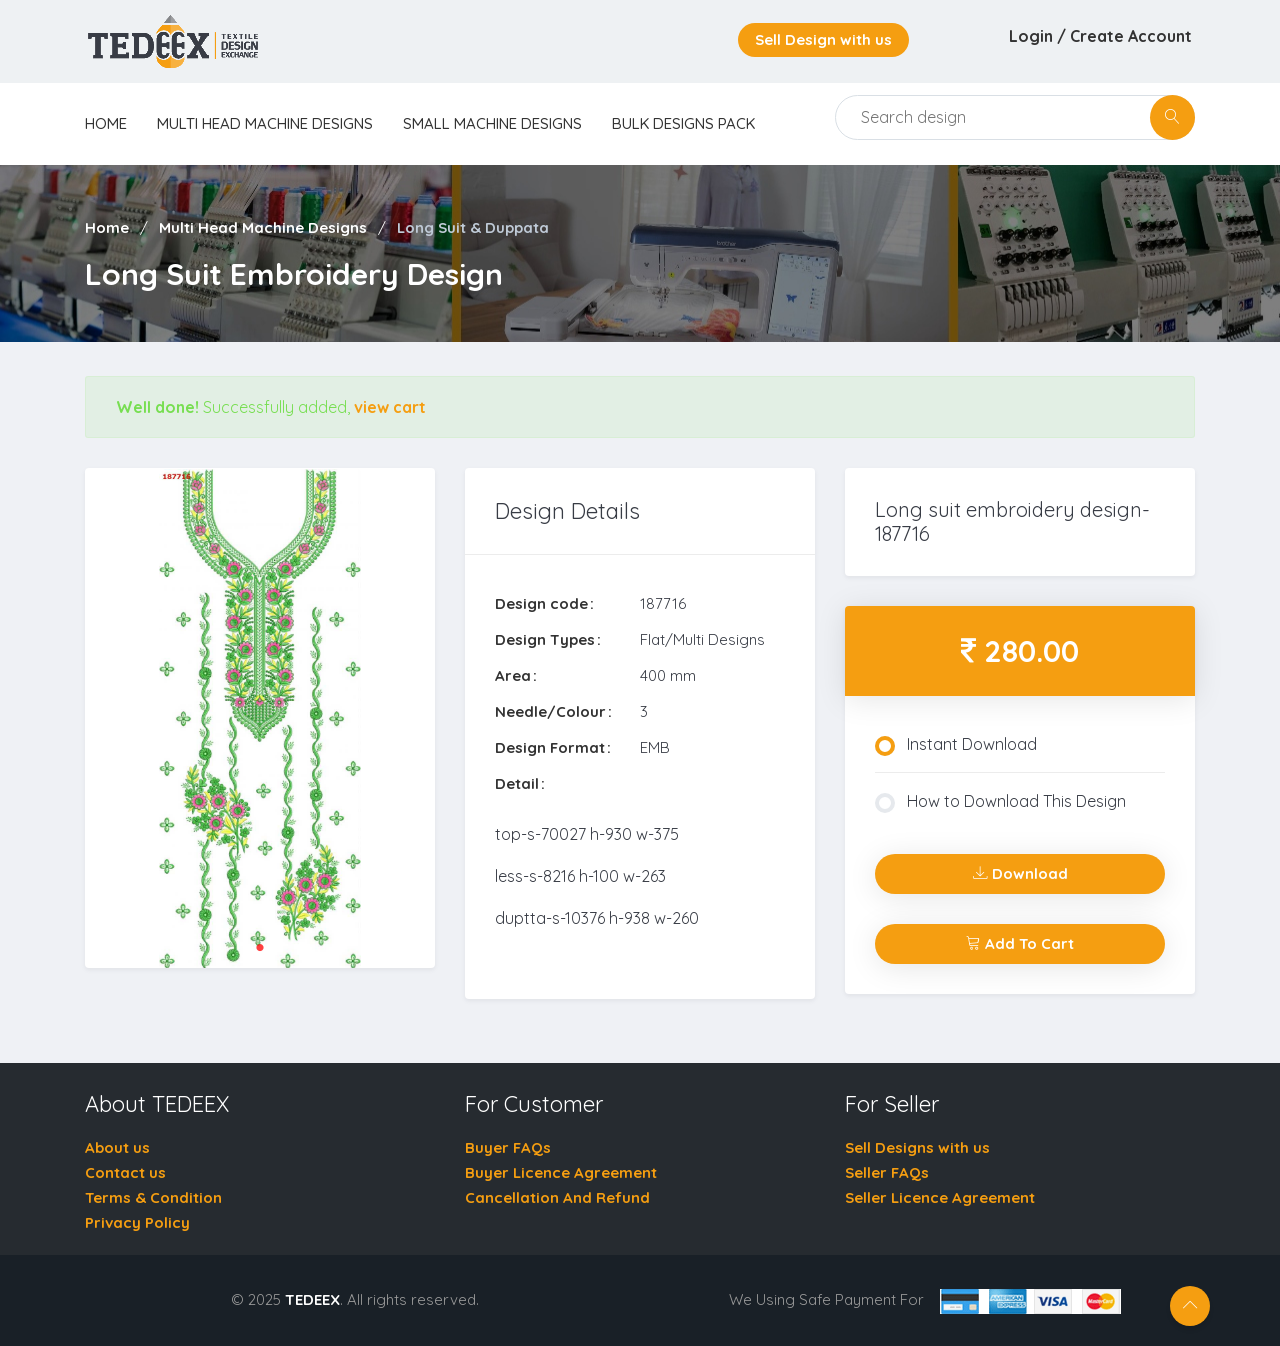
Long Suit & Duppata (473, 227)
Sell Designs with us (917, 1147)
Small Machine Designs (492, 123)
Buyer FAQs (508, 1147)
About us (117, 1147)
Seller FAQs (887, 1172)
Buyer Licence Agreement (561, 1172)
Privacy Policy (137, 1222)
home (106, 123)
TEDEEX (312, 1299)
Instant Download (956, 745)
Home (107, 227)
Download (1020, 873)
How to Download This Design (1000, 802)
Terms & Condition (153, 1197)
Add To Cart (1020, 943)
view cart (390, 407)
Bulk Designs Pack (683, 123)
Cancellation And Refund (557, 1197)
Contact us (125, 1172)
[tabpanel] (260, 718)
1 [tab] (260, 948)
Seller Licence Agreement (940, 1197)
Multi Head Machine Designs (265, 123)
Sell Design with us (823, 39)
